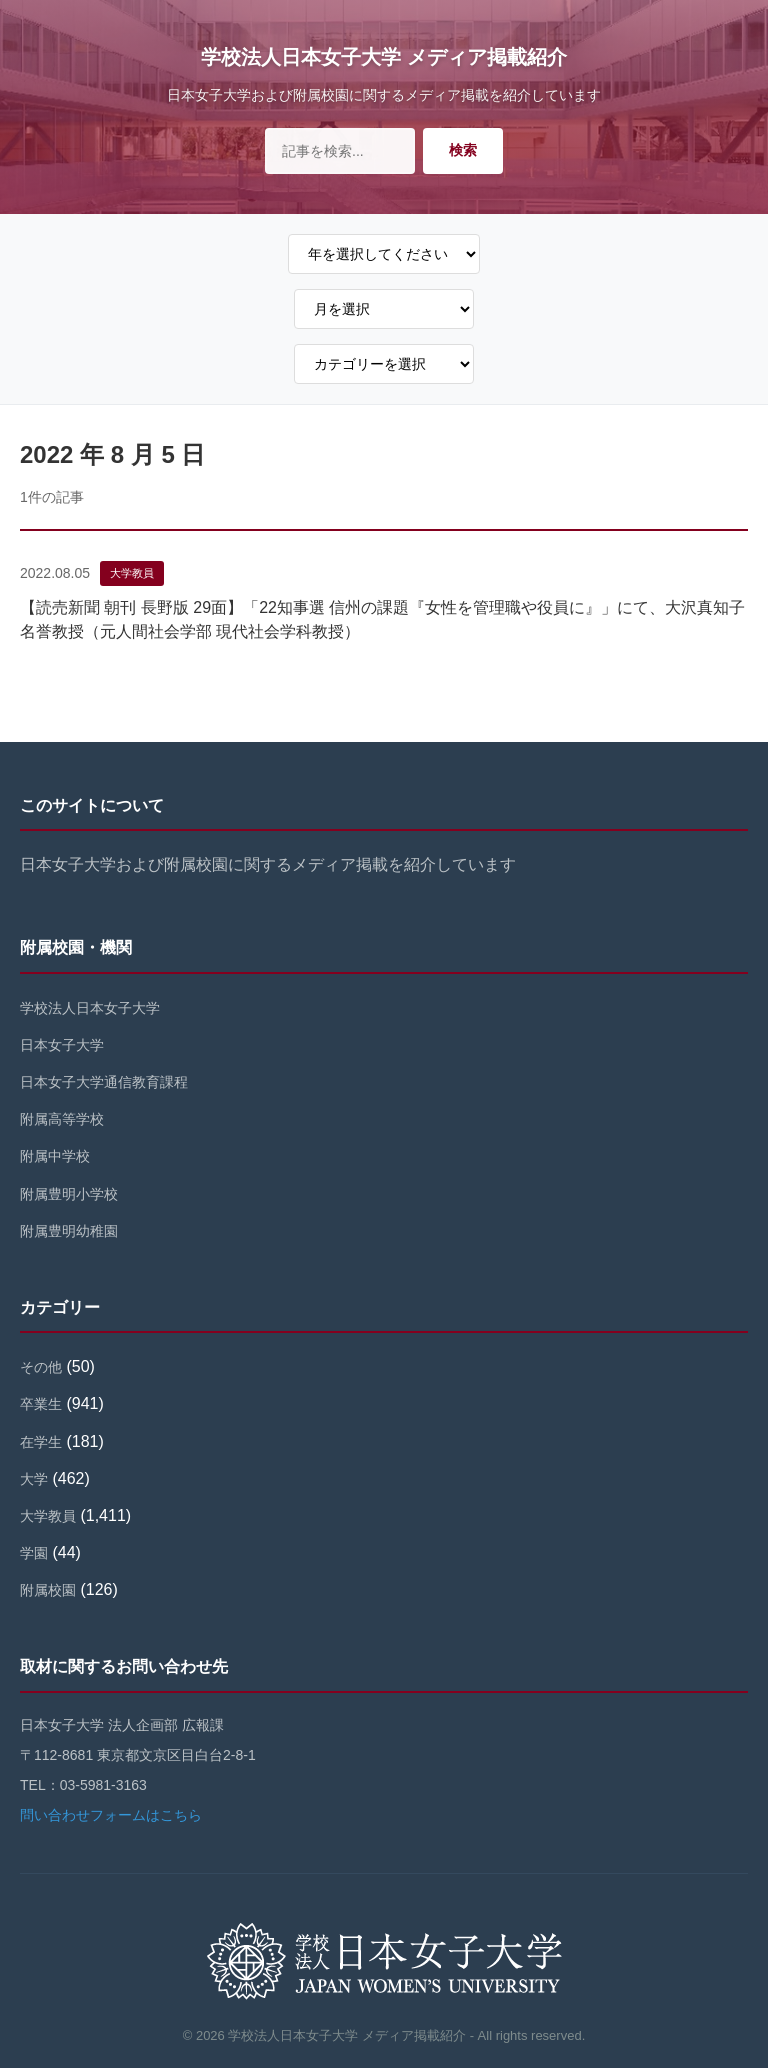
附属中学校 (55, 1156)
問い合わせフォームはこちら (111, 1815)
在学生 (41, 1442)
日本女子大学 (62, 1045)
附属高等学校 (62, 1119)
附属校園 (48, 1590)
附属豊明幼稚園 (69, 1231)
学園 (34, 1553)
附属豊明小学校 (69, 1194)
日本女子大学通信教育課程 (104, 1082)
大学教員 (132, 573)
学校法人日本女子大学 (90, 1008)
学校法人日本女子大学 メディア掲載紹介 (384, 57)
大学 (34, 1479)
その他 (41, 1367)
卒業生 (41, 1404)
